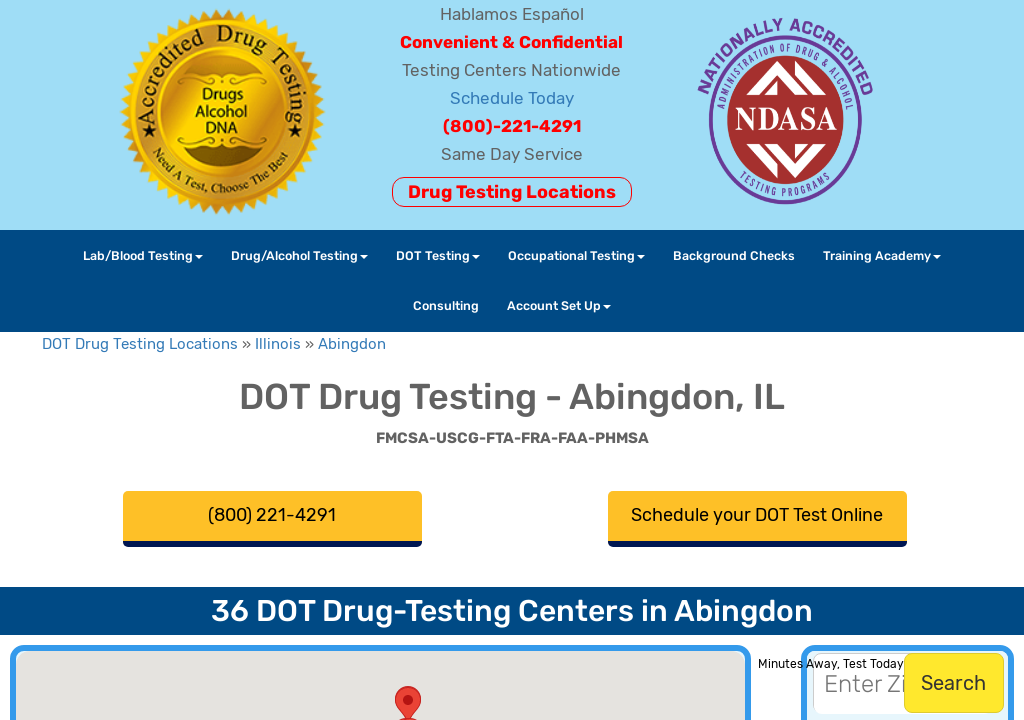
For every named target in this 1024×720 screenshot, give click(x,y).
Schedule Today (512, 98)
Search (953, 683)
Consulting (446, 305)
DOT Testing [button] (438, 255)
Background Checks (734, 255)
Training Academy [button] (882, 255)
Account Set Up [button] (559, 305)
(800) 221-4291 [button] (272, 515)
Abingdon (352, 344)
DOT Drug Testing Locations (140, 344)
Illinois (278, 344)
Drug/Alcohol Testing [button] (299, 255)
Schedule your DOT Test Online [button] (757, 515)
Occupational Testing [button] (576, 255)
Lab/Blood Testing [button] (143, 255)
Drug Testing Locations (512, 192)
